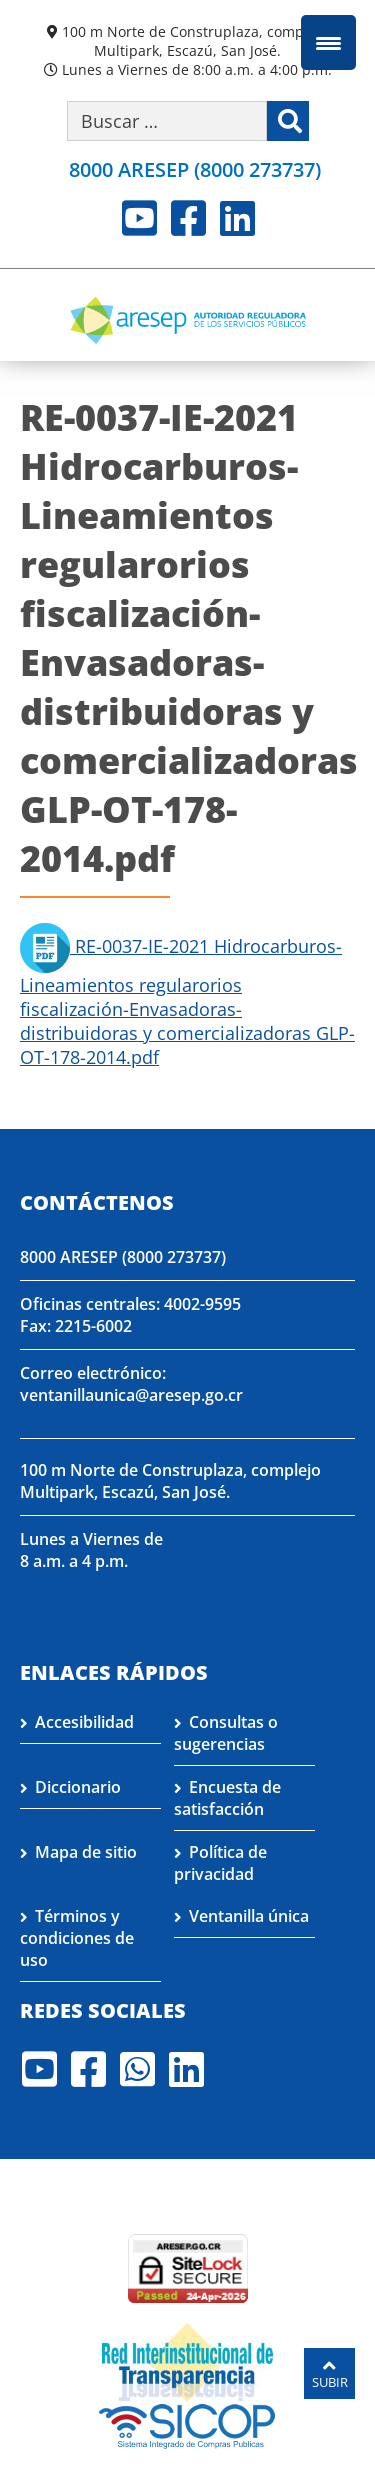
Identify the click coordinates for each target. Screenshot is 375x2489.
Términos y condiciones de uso (77, 1938)
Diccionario (78, 1787)
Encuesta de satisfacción (227, 1798)
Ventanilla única (249, 1916)
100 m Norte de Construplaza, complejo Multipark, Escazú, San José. (195, 41)
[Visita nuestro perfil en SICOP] (187, 2424)
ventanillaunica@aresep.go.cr (131, 1395)
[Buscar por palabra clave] (167, 121)
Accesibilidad (84, 1722)
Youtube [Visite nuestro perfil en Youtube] (139, 218)
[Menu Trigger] (328, 42)
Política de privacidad (220, 1863)
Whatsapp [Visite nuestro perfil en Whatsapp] (137, 2069)
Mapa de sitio (86, 1852)
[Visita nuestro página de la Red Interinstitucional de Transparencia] (187, 2360)
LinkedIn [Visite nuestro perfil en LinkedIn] (237, 218)
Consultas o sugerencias (226, 1733)
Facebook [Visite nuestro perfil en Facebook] (188, 218)
